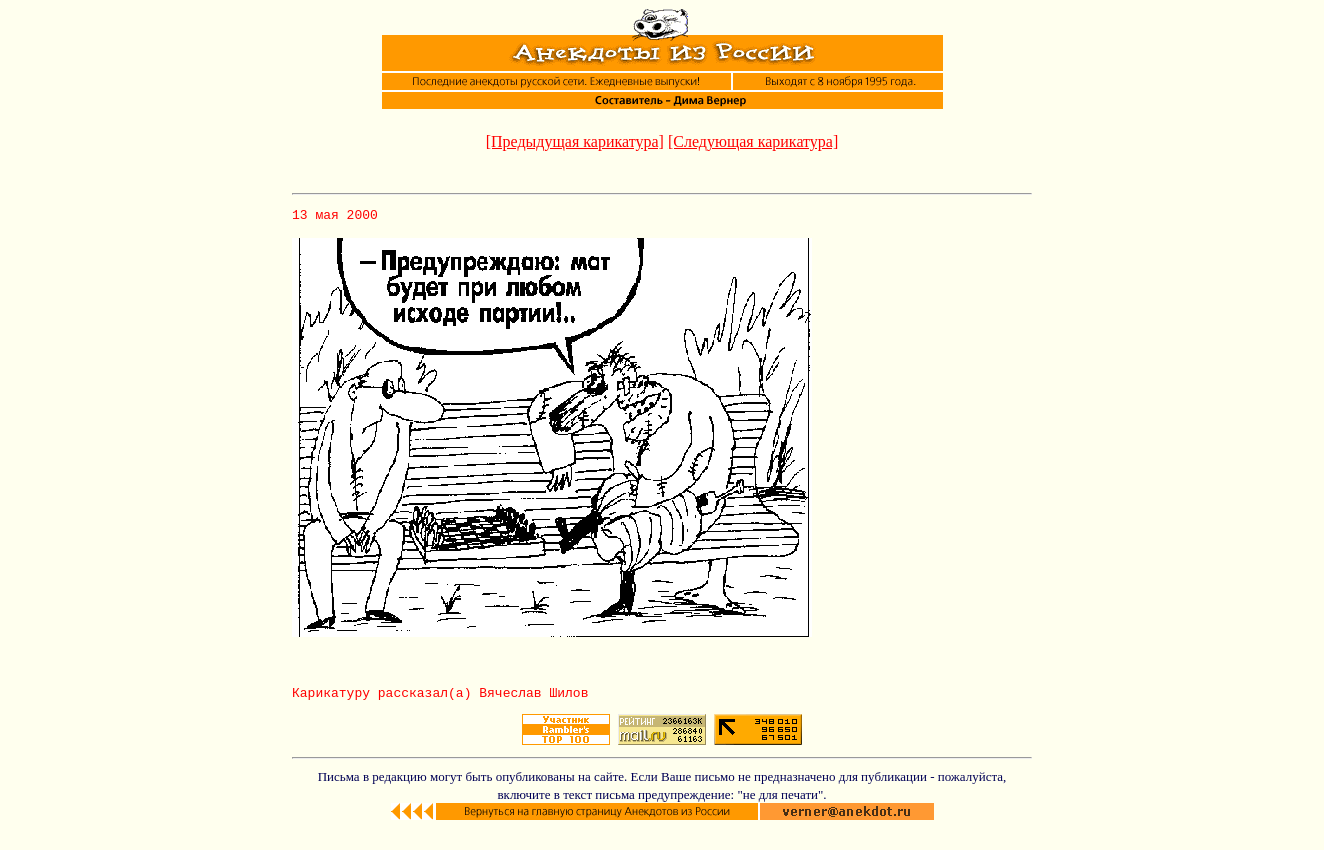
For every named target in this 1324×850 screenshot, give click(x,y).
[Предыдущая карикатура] (575, 141)
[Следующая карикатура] (753, 141)
